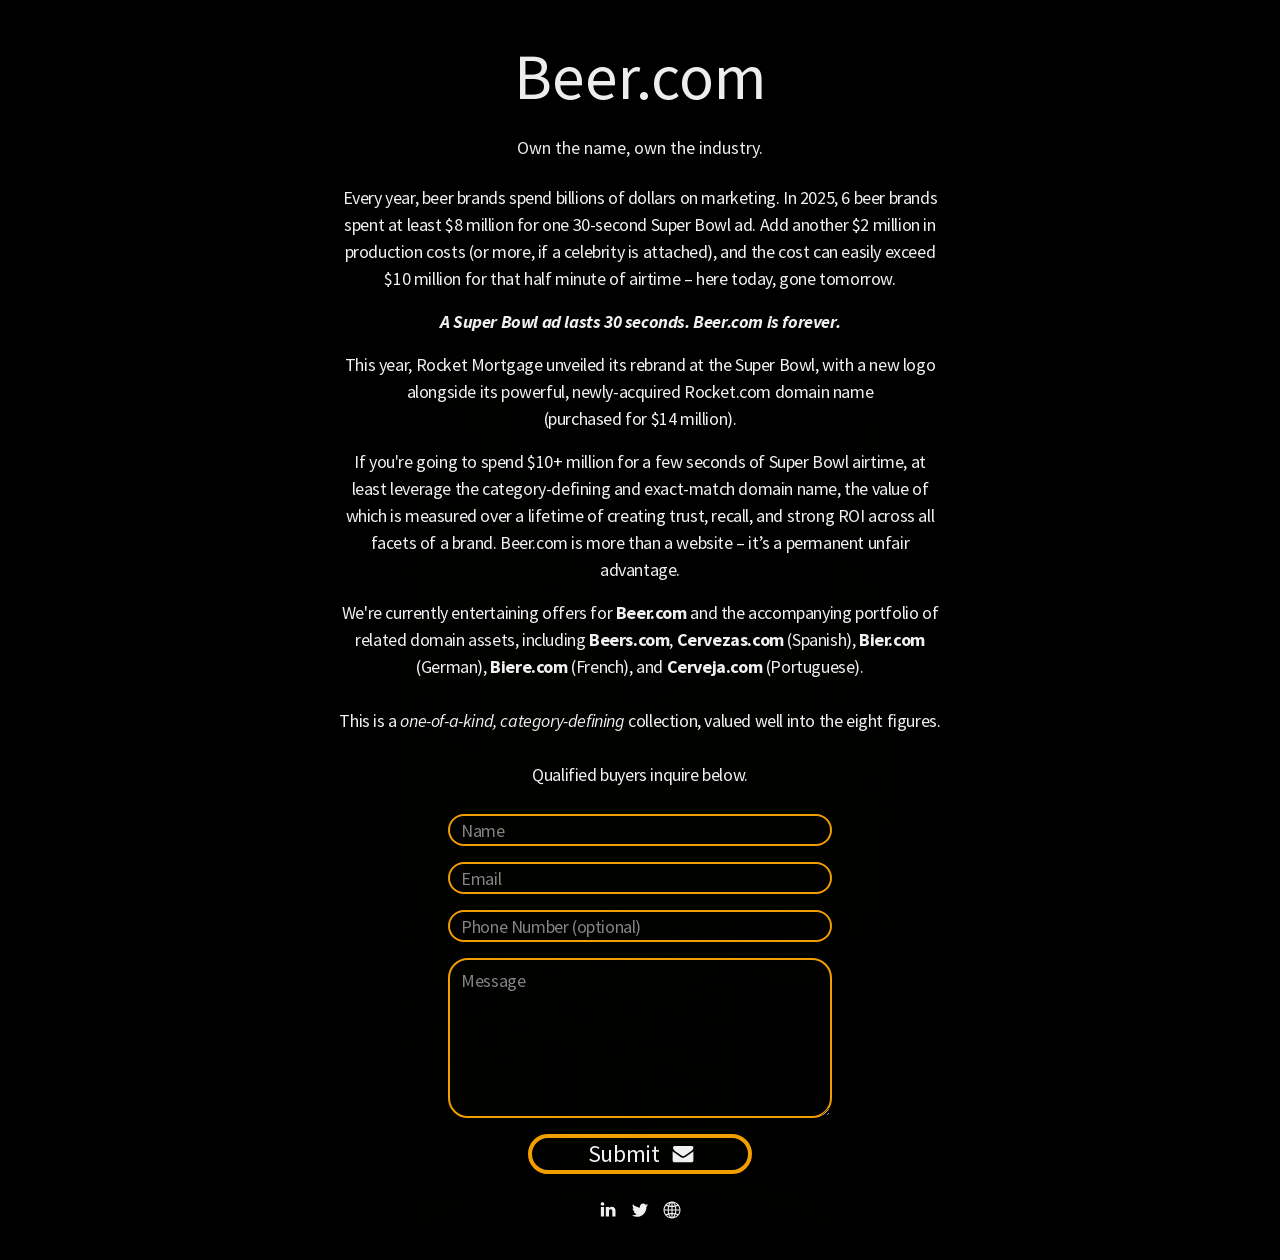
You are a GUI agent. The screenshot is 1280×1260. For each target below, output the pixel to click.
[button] (608, 1210)
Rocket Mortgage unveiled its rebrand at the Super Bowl (615, 364)
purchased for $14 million (637, 418)
